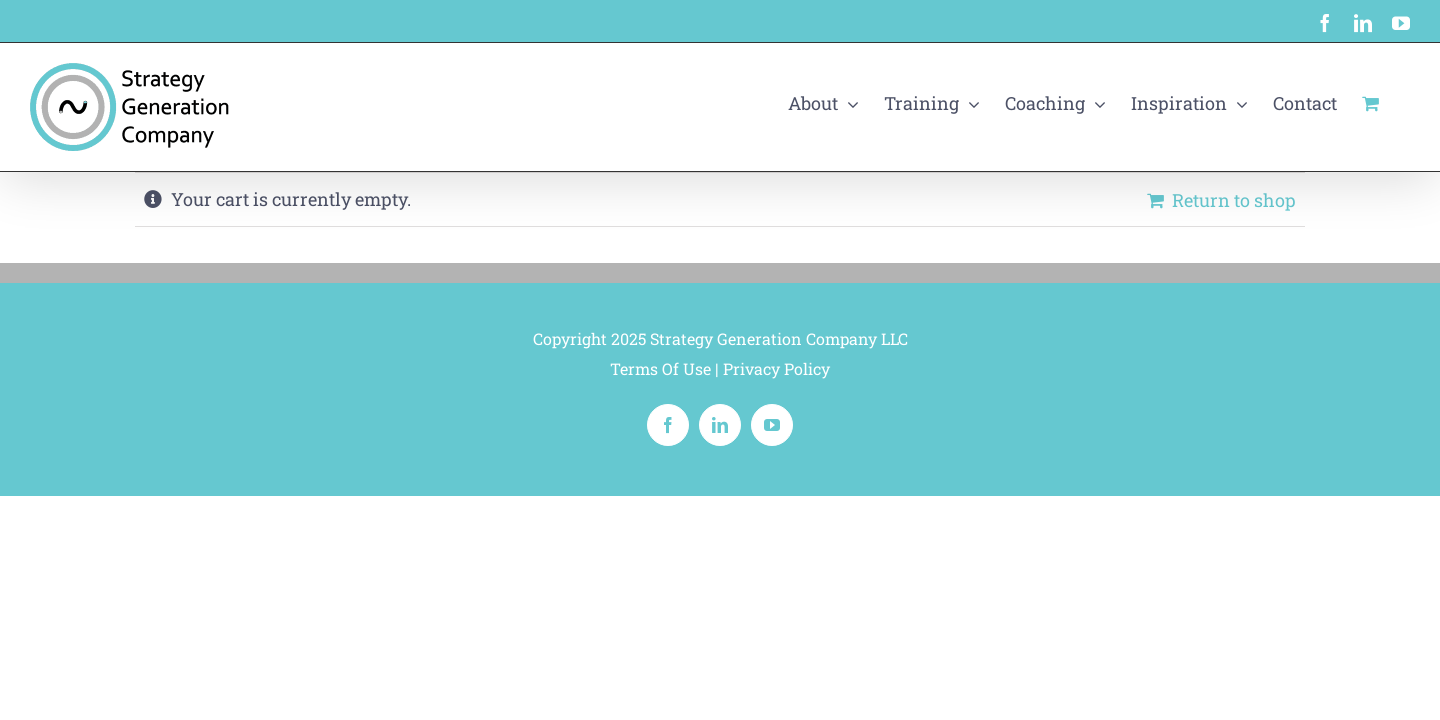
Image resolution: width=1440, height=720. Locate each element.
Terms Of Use (660, 368)
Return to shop (1234, 200)
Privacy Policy (776, 368)
